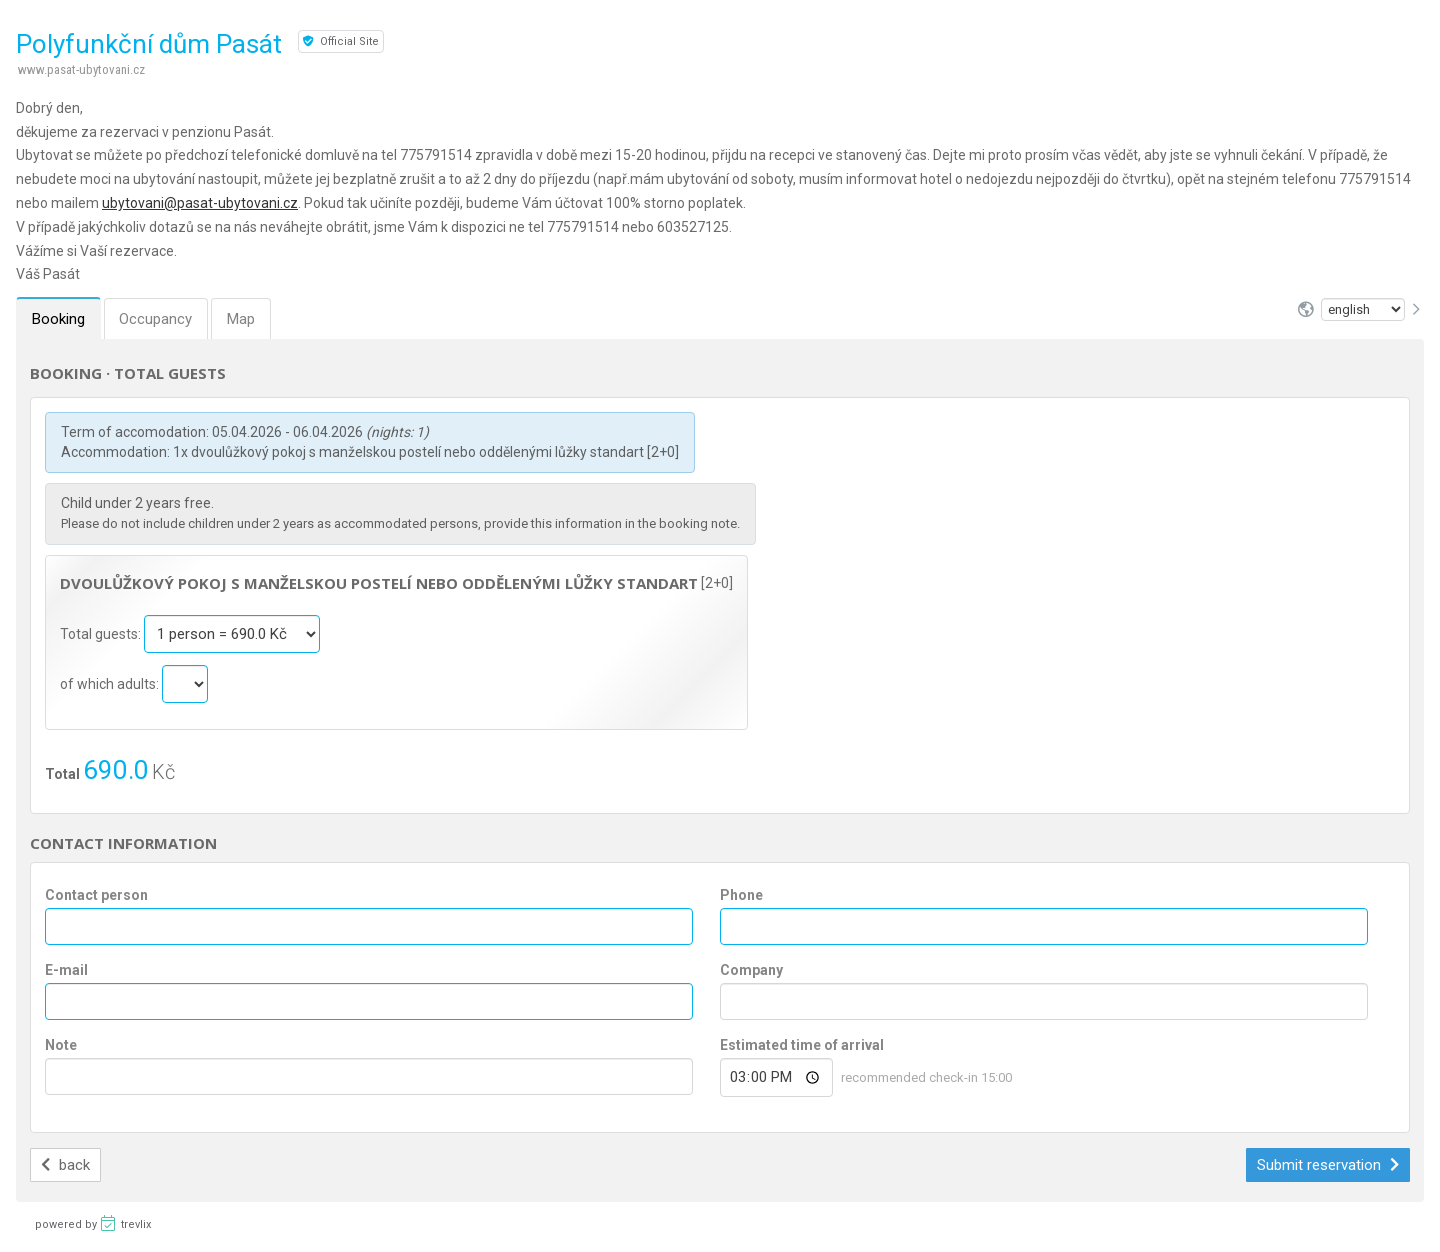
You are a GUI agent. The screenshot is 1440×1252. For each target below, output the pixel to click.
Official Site (341, 41)
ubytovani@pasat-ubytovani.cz (200, 203)
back (65, 1165)
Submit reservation (1328, 1165)
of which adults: (111, 684)
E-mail (66, 970)
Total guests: (102, 634)
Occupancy (156, 319)
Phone (741, 895)
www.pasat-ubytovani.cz (81, 69)
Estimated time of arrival (802, 1045)
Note (61, 1045)
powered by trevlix (93, 1223)
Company (751, 970)
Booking (58, 319)
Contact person (96, 895)
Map (242, 319)
